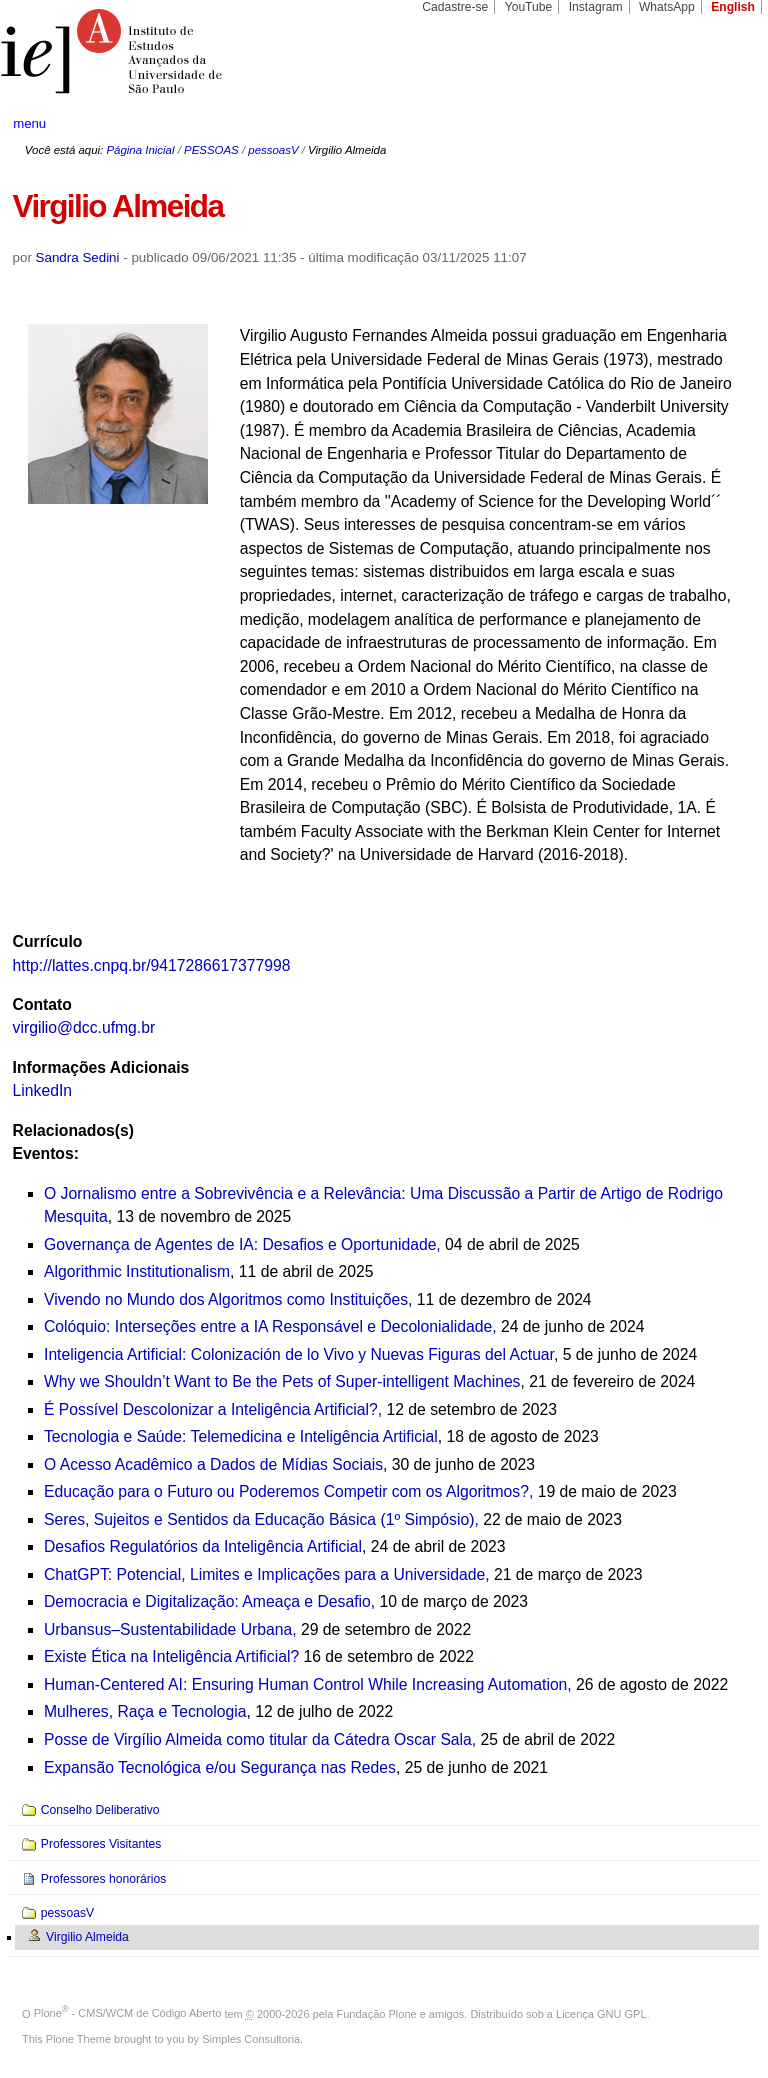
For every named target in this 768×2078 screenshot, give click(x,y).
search (714, 124)
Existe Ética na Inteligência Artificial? (171, 1656)
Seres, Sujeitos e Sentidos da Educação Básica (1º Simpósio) (259, 1519)
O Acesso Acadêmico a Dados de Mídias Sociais (213, 1464)
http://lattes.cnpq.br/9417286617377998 (152, 965)
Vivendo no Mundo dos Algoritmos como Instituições (226, 1299)
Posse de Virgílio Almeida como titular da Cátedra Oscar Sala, (260, 1739)
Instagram (596, 7)
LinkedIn (42, 1090)
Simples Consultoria (251, 2039)
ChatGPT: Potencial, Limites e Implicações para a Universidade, (267, 1574)
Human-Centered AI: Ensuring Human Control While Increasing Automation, (308, 1684)
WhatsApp (667, 7)
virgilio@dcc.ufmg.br (84, 1027)
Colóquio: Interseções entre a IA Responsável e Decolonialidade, (270, 1326)
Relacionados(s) (73, 1130)
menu (29, 123)
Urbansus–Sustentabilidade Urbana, (170, 1629)
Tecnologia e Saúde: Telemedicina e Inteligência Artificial (241, 1436)
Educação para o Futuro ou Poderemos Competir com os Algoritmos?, (288, 1491)
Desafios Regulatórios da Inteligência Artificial (203, 1546)
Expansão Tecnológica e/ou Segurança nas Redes (220, 1767)
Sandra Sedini (78, 257)
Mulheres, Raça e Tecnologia (145, 1711)
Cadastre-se (455, 7)
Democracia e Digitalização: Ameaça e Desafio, (209, 1601)
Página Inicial (140, 150)
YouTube (529, 7)
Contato (42, 1004)
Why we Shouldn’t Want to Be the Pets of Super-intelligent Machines (282, 1381)
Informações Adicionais (101, 1067)
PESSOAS (211, 150)
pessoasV (273, 150)
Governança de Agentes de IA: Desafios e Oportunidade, (242, 1244)
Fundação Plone (377, 2013)
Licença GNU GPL (601, 2013)
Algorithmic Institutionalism (137, 1271)
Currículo (48, 941)
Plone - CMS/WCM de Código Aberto (128, 2013)
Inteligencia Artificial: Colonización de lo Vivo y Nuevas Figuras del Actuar (299, 1354)
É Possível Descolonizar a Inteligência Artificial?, (213, 1409)
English (733, 7)
